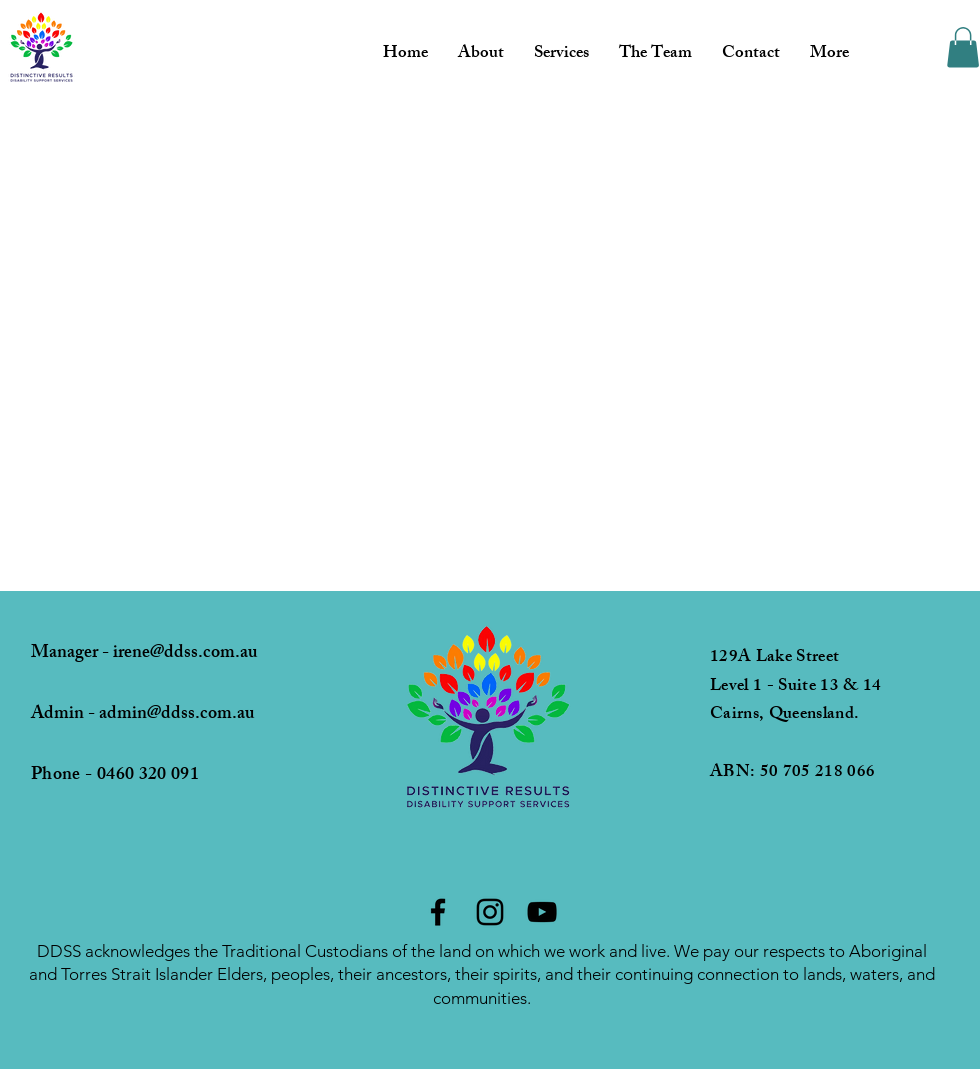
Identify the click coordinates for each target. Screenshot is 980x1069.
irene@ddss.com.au (185, 654)
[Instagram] (490, 912)
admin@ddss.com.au (176, 715)
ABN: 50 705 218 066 (792, 773)
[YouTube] (542, 912)
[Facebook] (438, 912)
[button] (963, 47)
